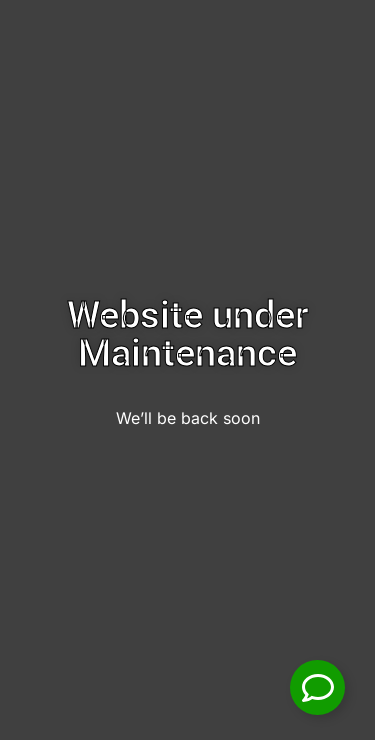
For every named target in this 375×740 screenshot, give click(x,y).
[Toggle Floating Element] (317, 687)
